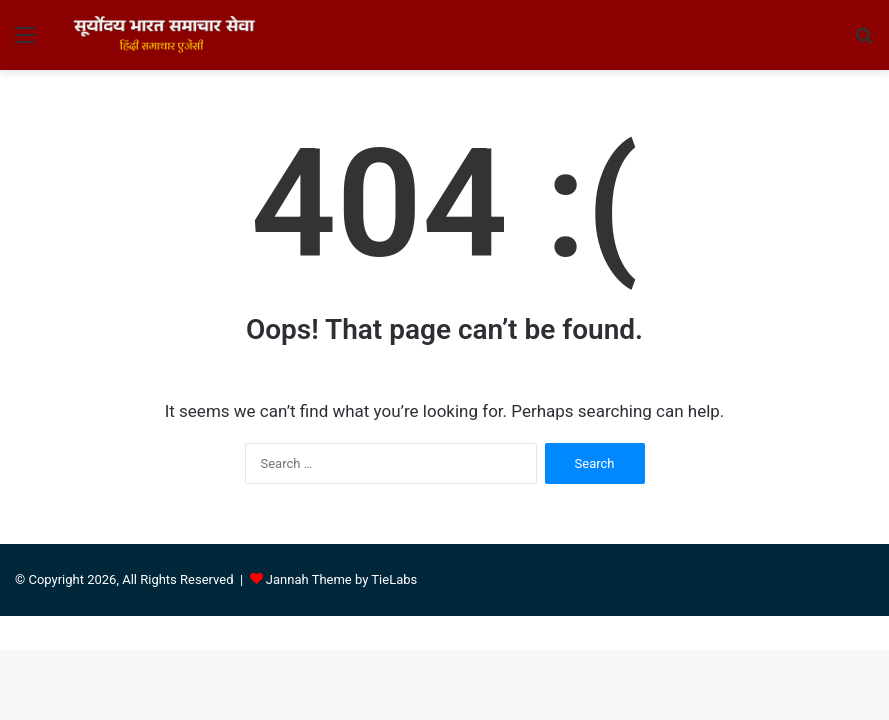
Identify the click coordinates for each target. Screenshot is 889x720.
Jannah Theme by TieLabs (341, 579)
